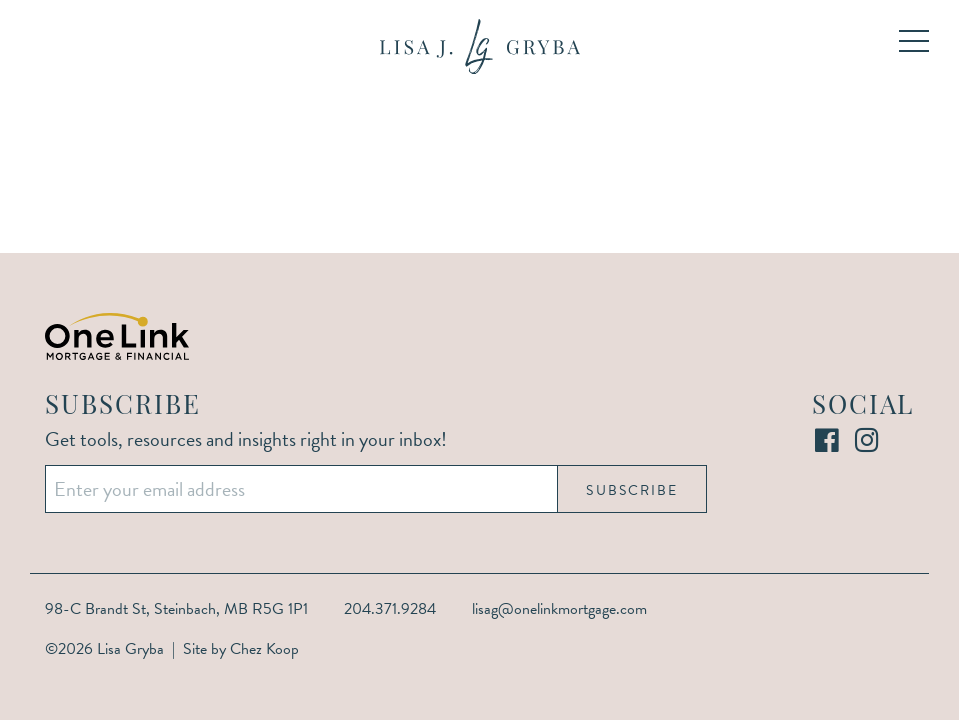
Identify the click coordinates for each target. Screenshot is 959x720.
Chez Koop (264, 649)
